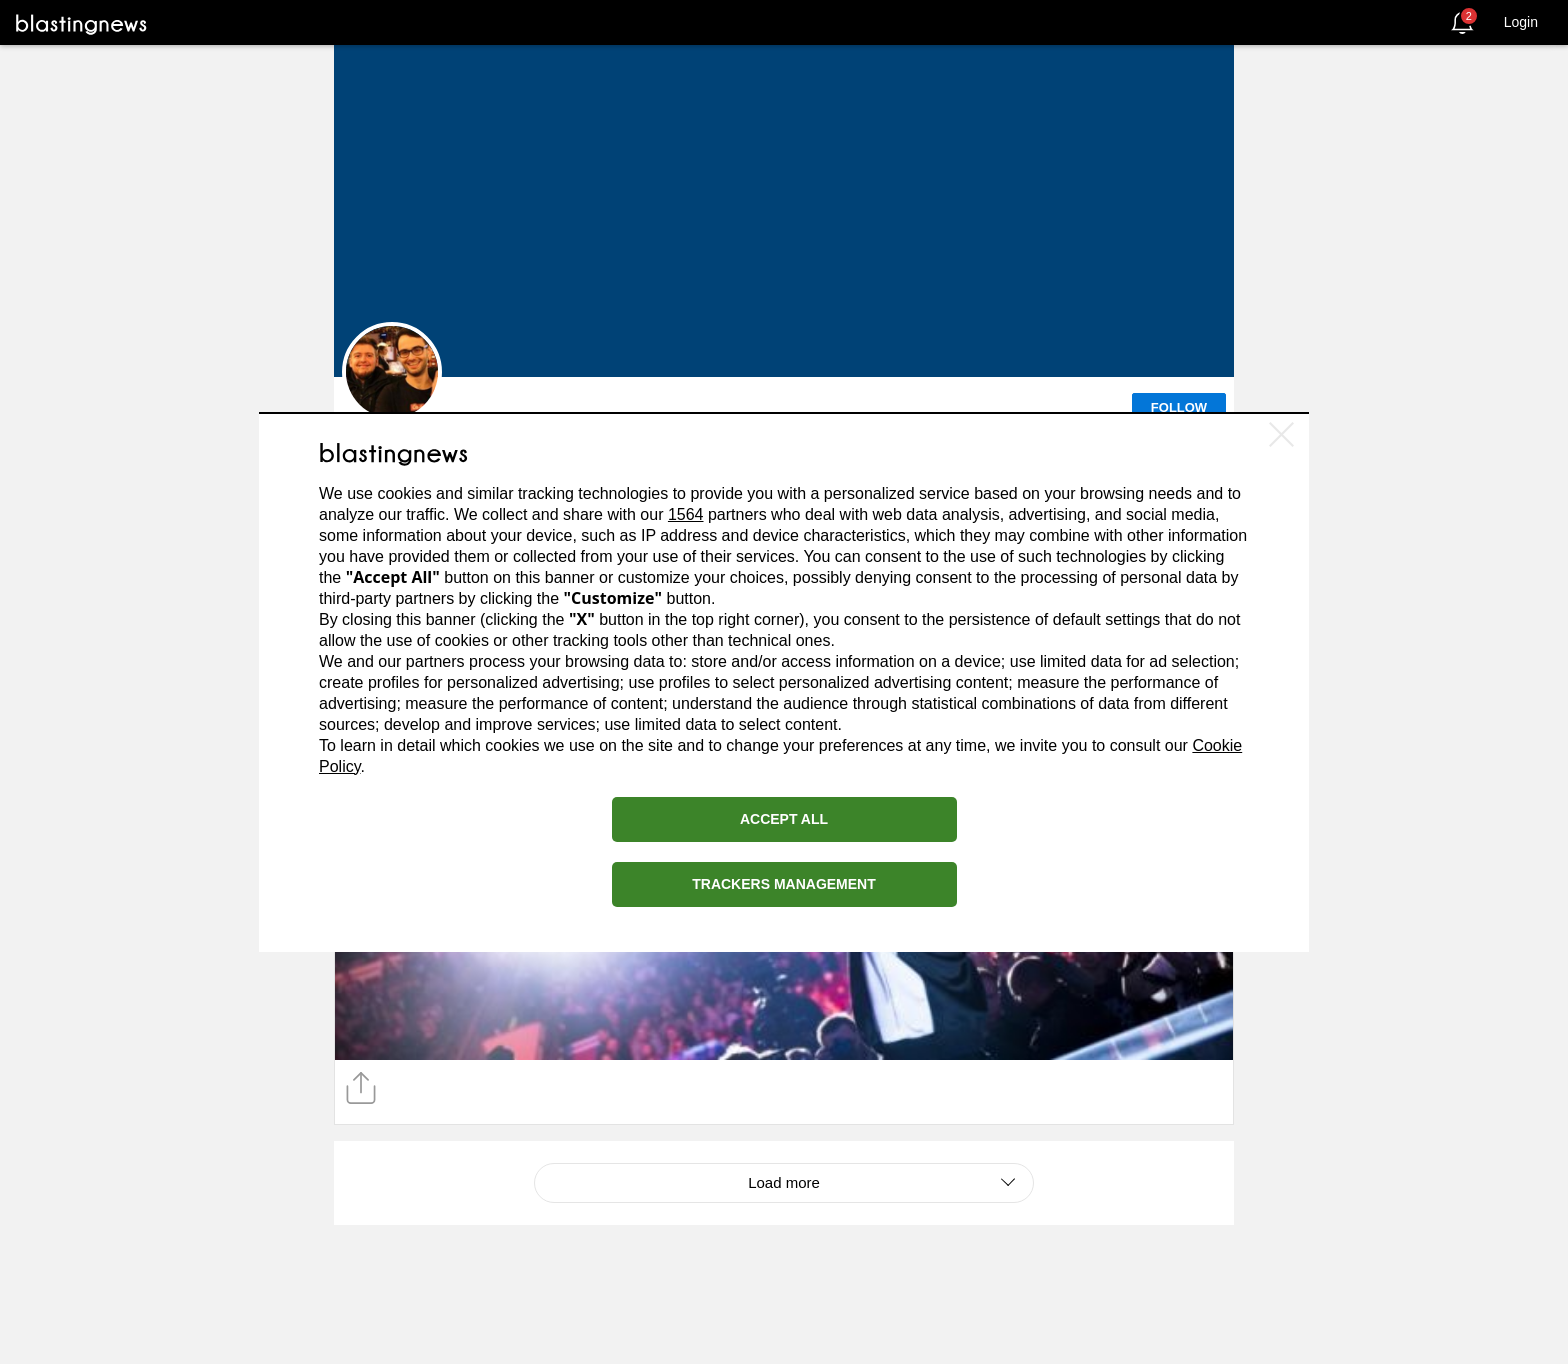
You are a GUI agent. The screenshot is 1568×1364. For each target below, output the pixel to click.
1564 (686, 514)
